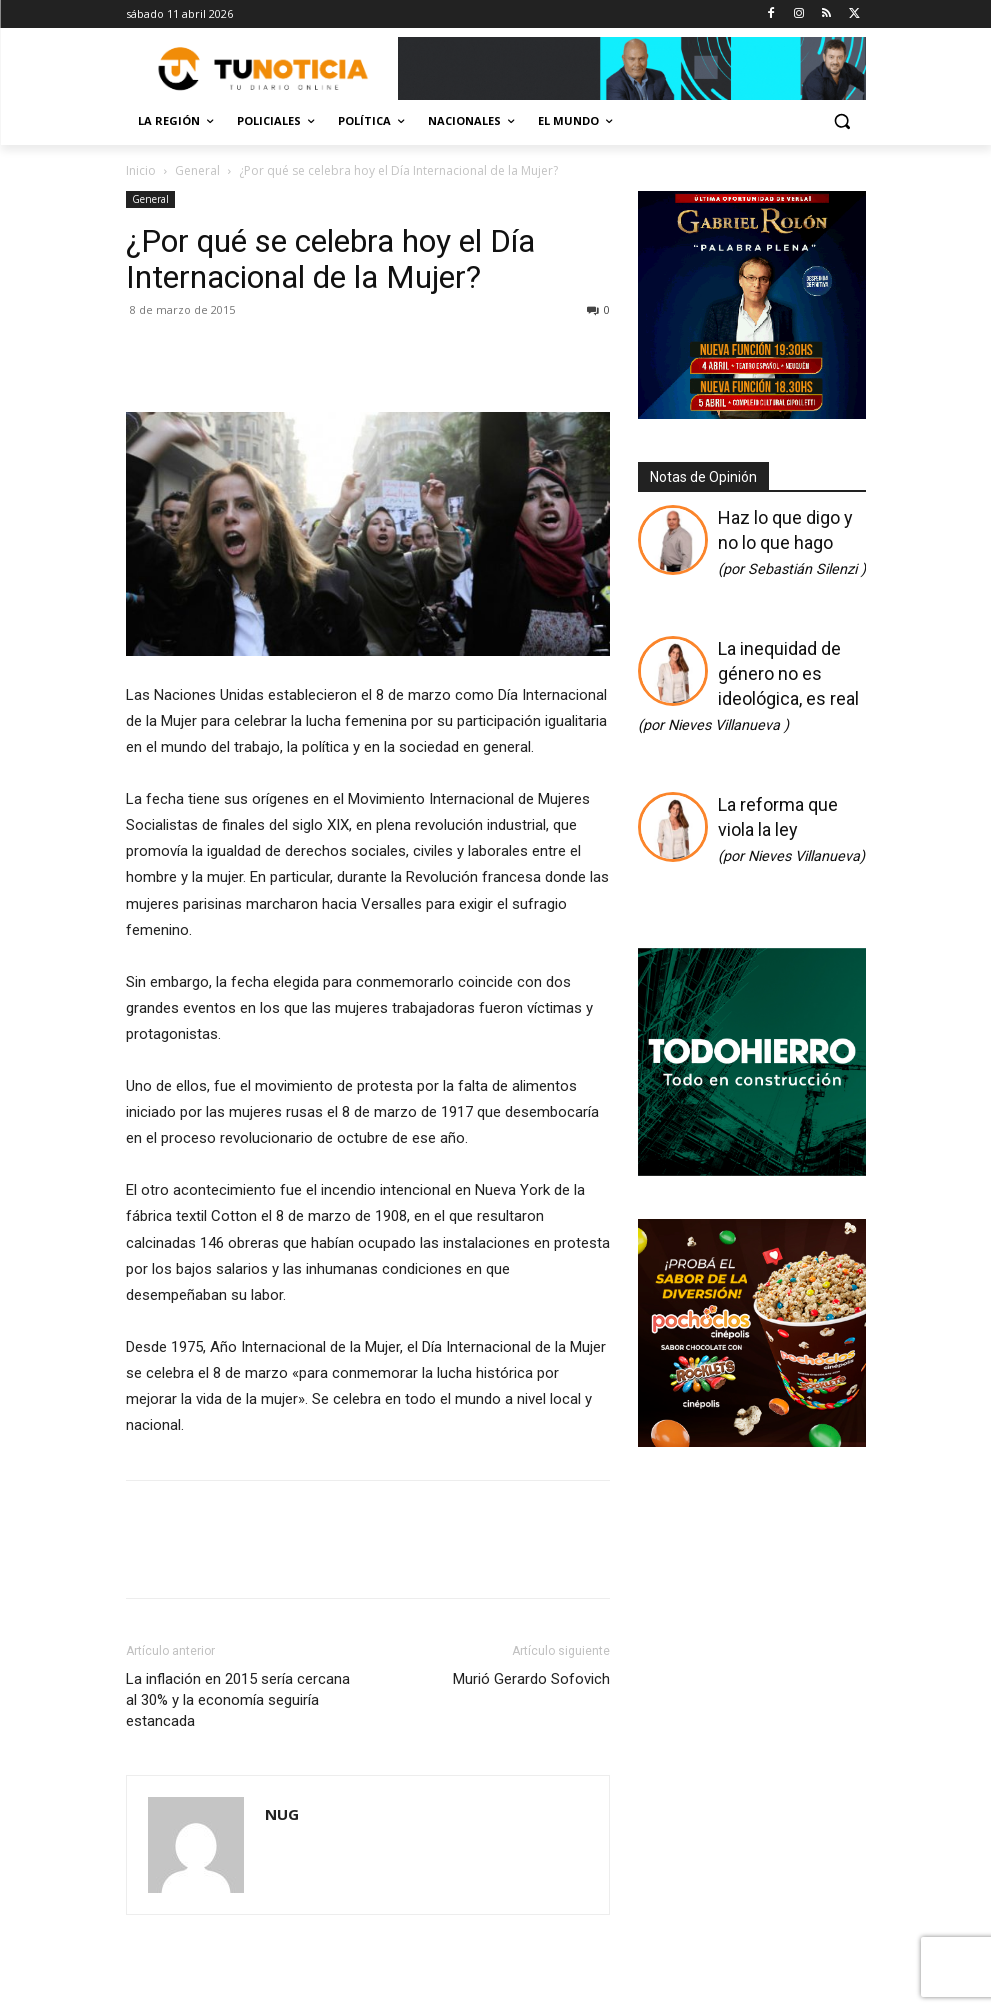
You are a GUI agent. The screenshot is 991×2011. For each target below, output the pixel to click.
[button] (842, 121)
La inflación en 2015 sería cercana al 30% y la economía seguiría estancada (238, 1700)
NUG (282, 1814)
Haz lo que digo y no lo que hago (792, 542)
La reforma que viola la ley (791, 829)
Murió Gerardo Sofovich (531, 1679)
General (197, 170)
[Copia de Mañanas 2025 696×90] (632, 68)
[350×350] (752, 1170)
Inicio (141, 170)
